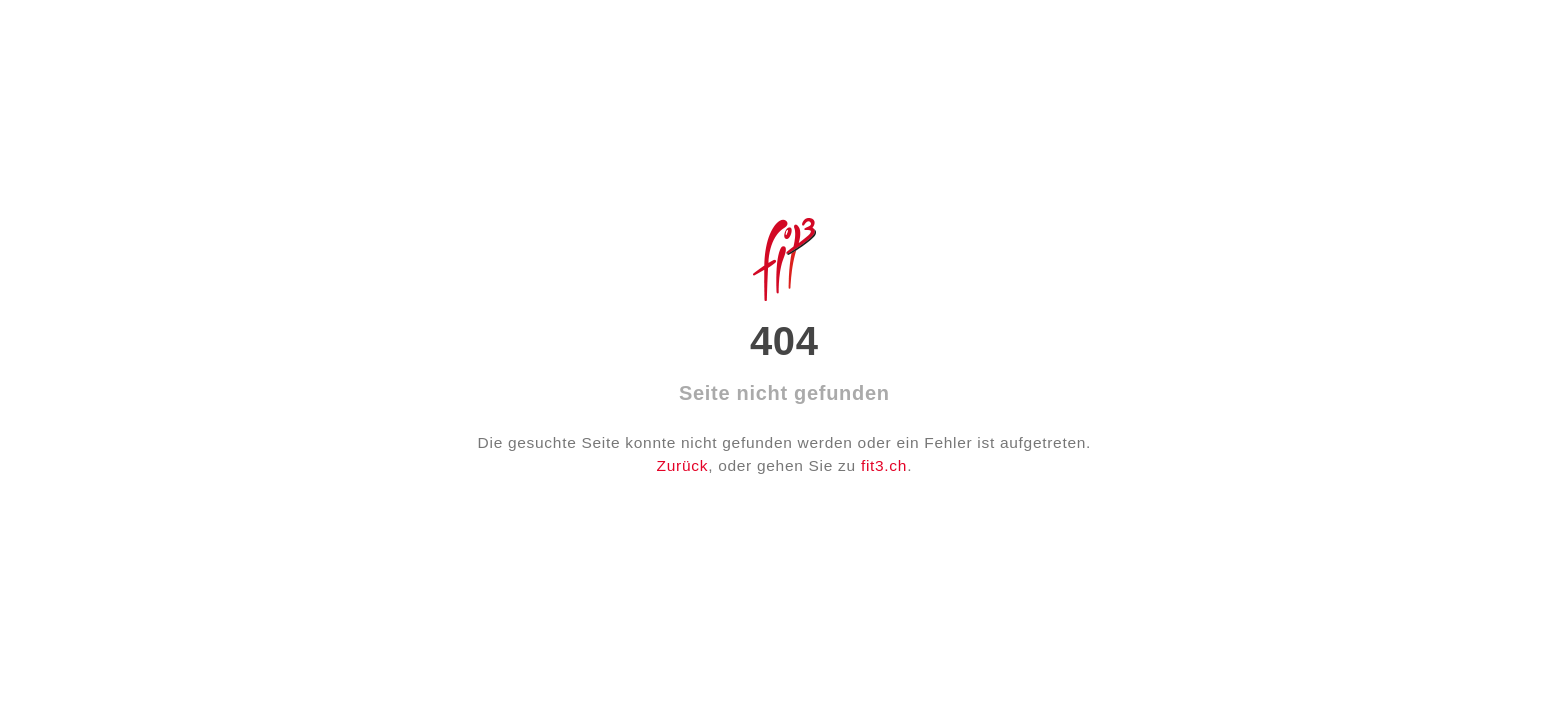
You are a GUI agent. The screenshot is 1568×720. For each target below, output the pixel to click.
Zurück (683, 465)
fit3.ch (884, 465)
